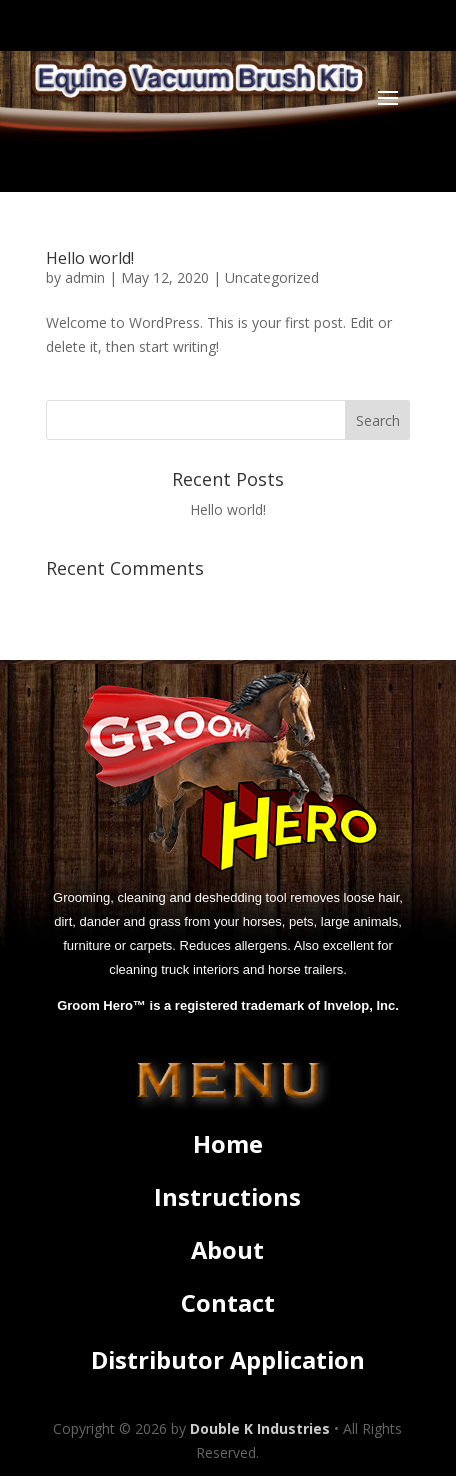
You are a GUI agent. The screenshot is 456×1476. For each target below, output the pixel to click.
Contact (228, 1303)
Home (228, 1144)
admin (85, 277)
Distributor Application (228, 1360)
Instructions (227, 1197)
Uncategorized (272, 277)
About (227, 1250)
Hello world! (90, 258)
